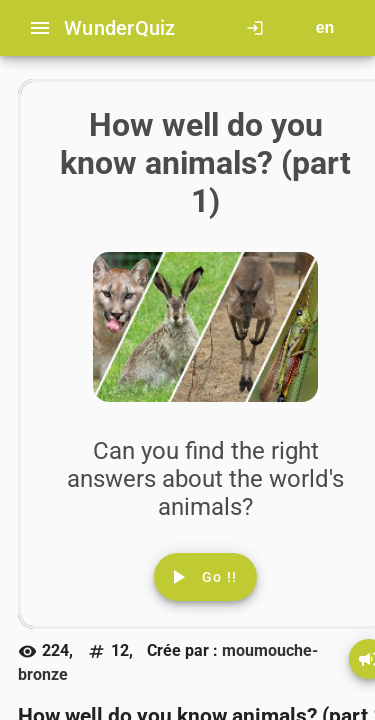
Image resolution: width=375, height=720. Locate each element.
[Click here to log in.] (259, 28)
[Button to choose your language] (325, 28)
